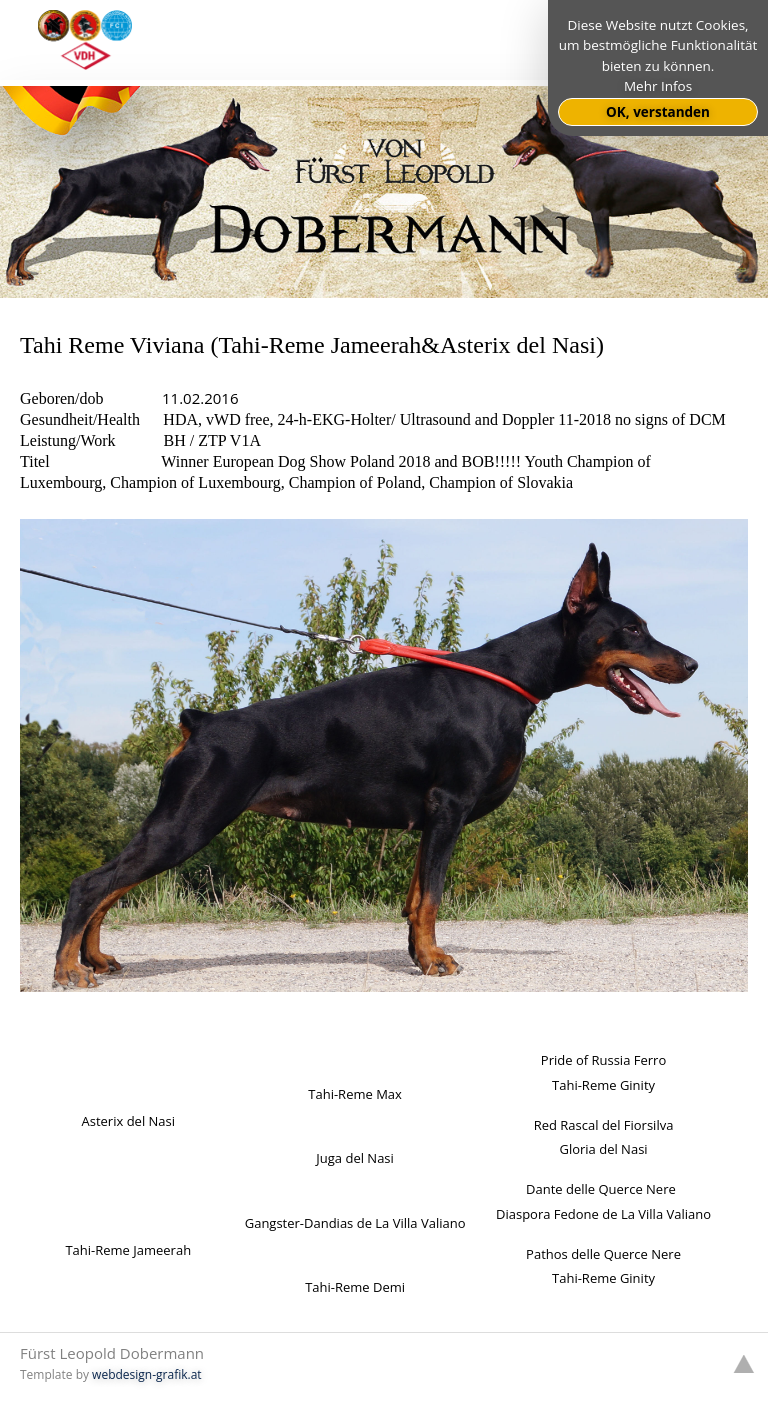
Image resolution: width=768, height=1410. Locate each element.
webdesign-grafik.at (147, 1374)
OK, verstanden (658, 112)
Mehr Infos (658, 86)
